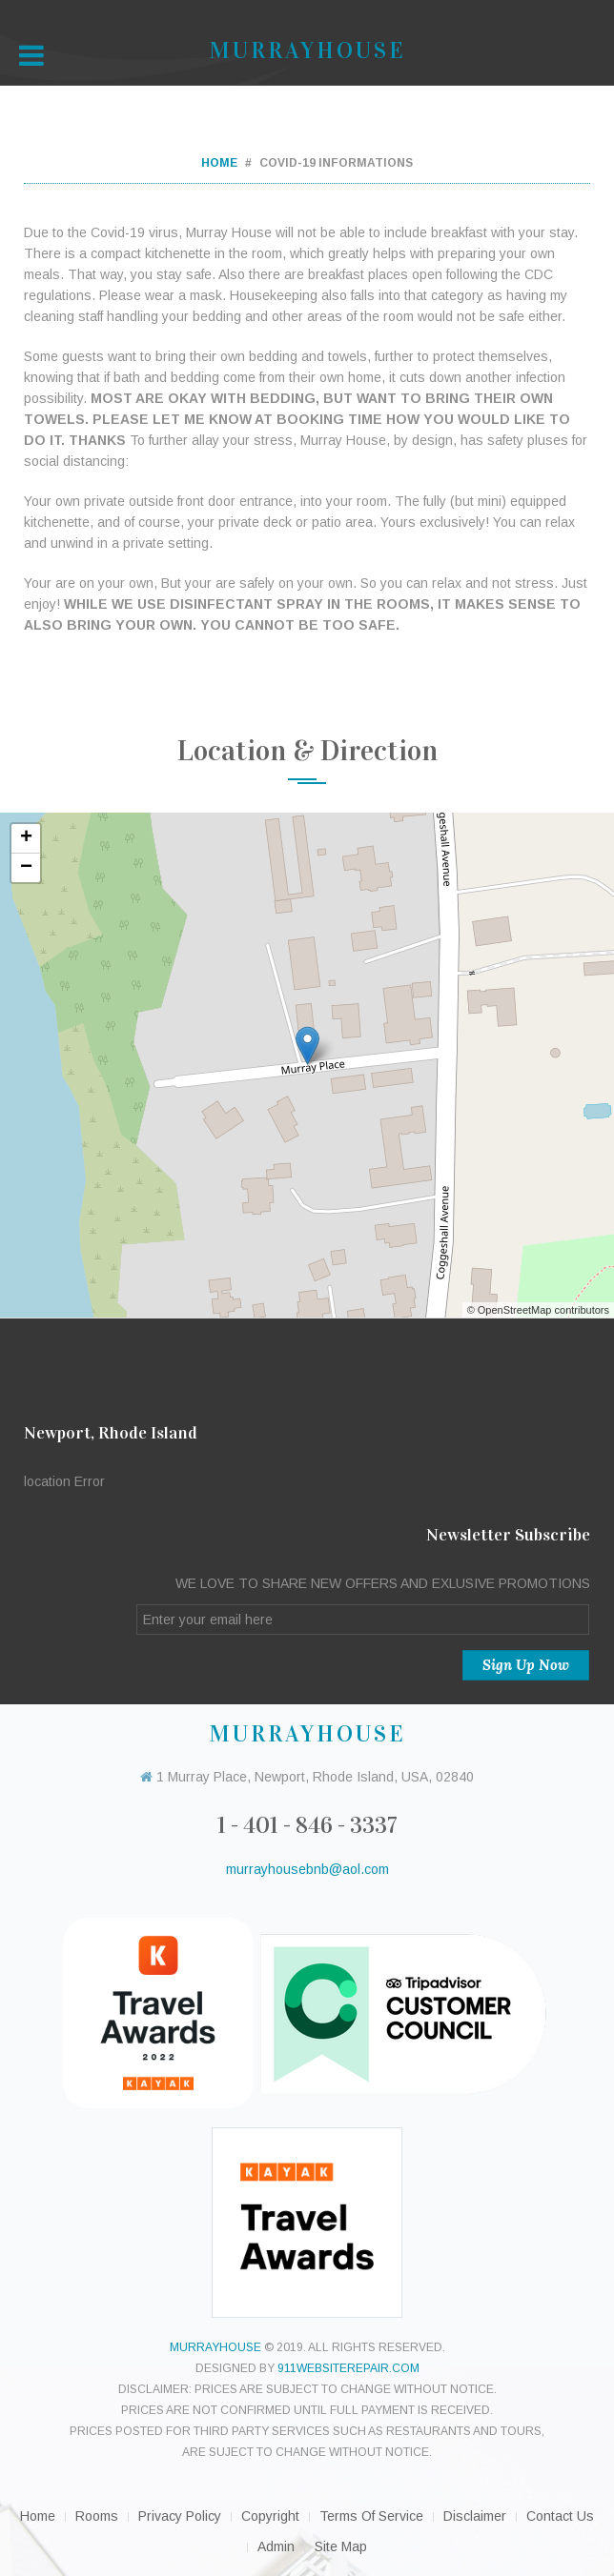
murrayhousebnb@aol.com (307, 1869)
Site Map (341, 2546)
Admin (276, 2546)
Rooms (96, 2516)
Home (219, 163)
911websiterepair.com (348, 2368)
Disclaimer (474, 2516)
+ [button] (26, 838)
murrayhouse (215, 2347)
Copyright (270, 2516)
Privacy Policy (179, 2516)
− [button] (26, 868)
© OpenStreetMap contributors (538, 1310)
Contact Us (560, 2516)
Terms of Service (371, 2516)
